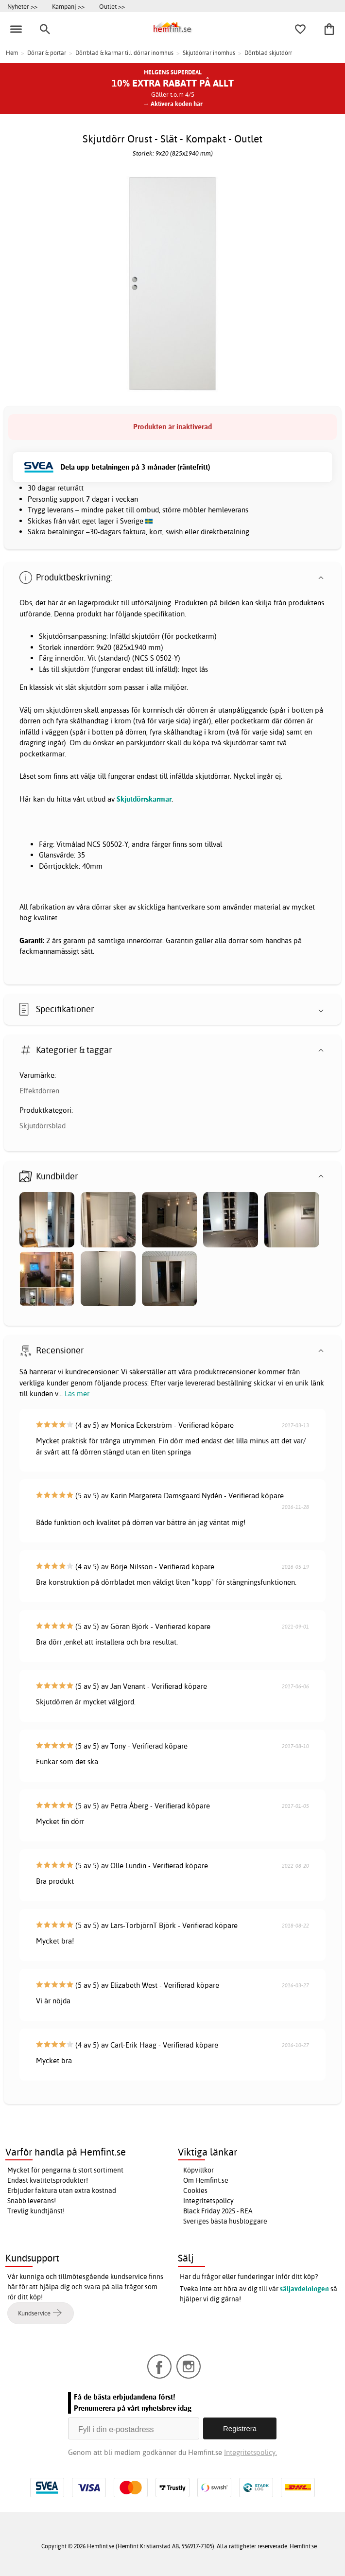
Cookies (195, 2190)
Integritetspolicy (208, 2200)
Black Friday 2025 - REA (218, 2211)
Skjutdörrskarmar (144, 799)
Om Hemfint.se (205, 2180)
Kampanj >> (68, 6)
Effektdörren (39, 1090)
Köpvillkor (198, 2170)
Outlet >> (112, 6)
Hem (12, 52)
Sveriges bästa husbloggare (225, 2221)
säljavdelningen (304, 2288)
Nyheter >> (22, 6)
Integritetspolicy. (250, 2452)
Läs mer (77, 1393)
